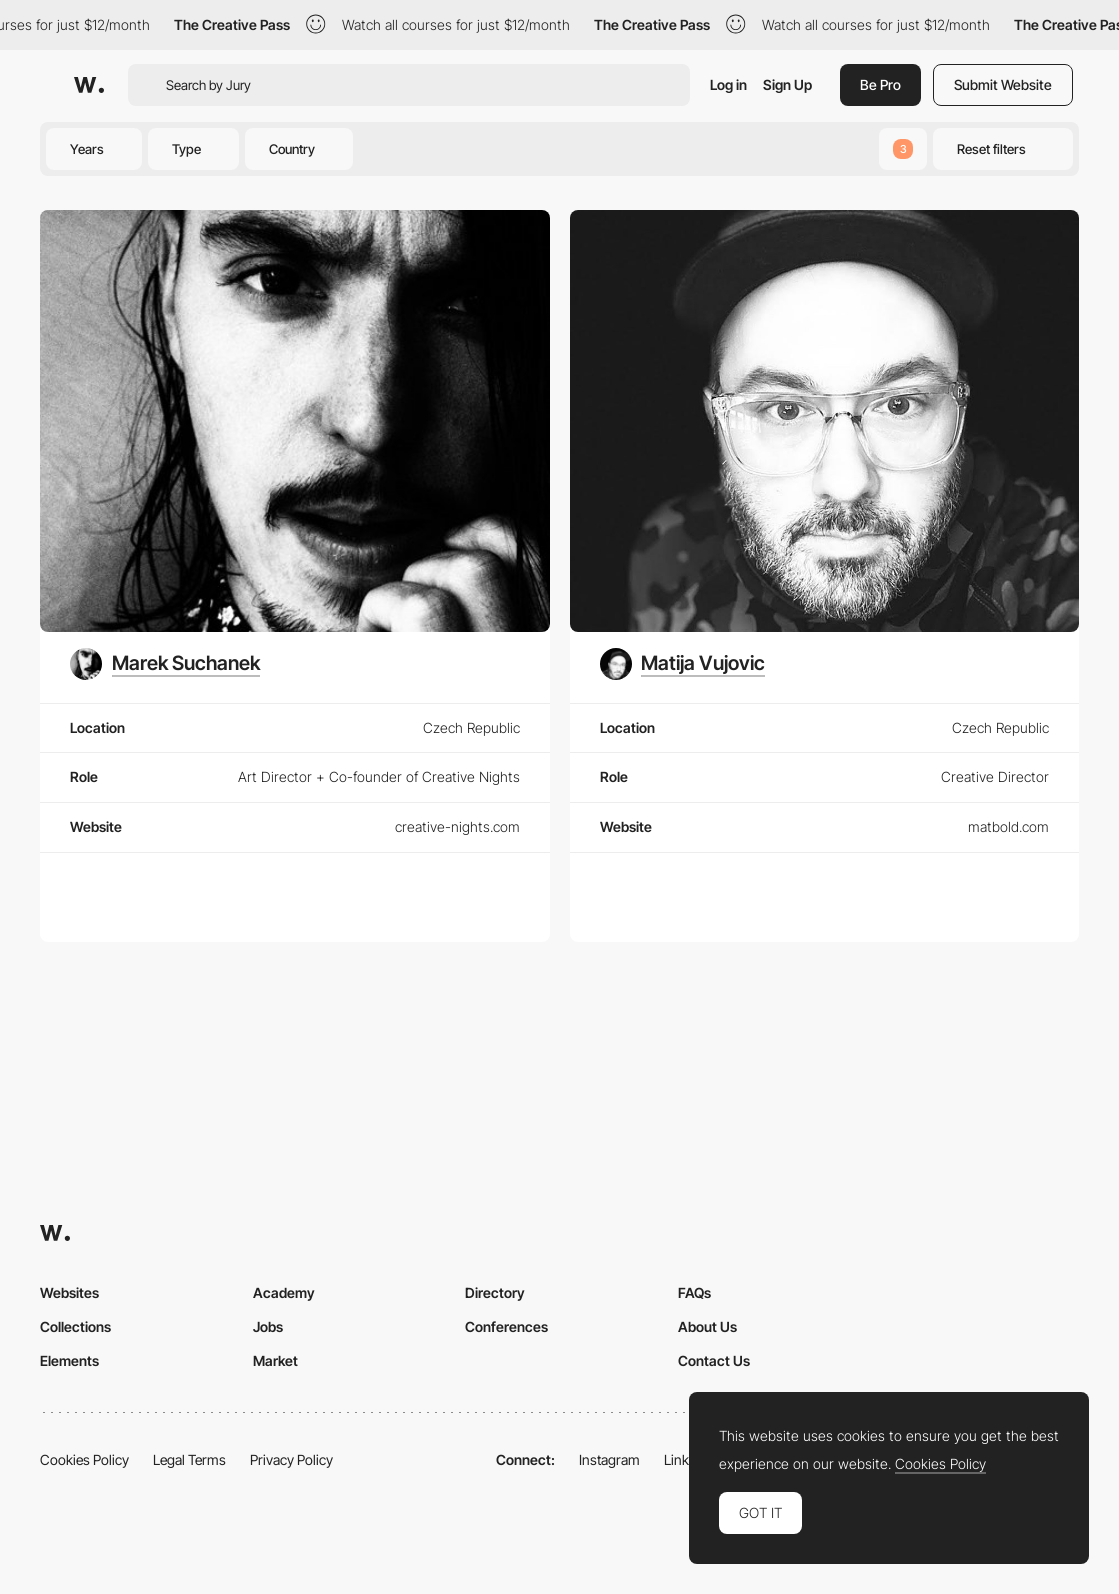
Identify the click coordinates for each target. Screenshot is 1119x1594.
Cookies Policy (84, 1459)
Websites (69, 1292)
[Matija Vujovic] (683, 664)
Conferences (506, 1326)
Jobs (268, 1326)
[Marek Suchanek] (165, 664)
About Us (707, 1326)
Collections (75, 1326)
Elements (69, 1360)
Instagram (609, 1459)
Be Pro (880, 84)
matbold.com (1008, 826)
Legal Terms (189, 1459)
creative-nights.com (457, 826)
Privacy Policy (291, 1459)
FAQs (694, 1292)
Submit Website (1003, 84)
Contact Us (714, 1360)
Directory (495, 1292)
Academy (284, 1292)
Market (275, 1360)
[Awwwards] (89, 85)
